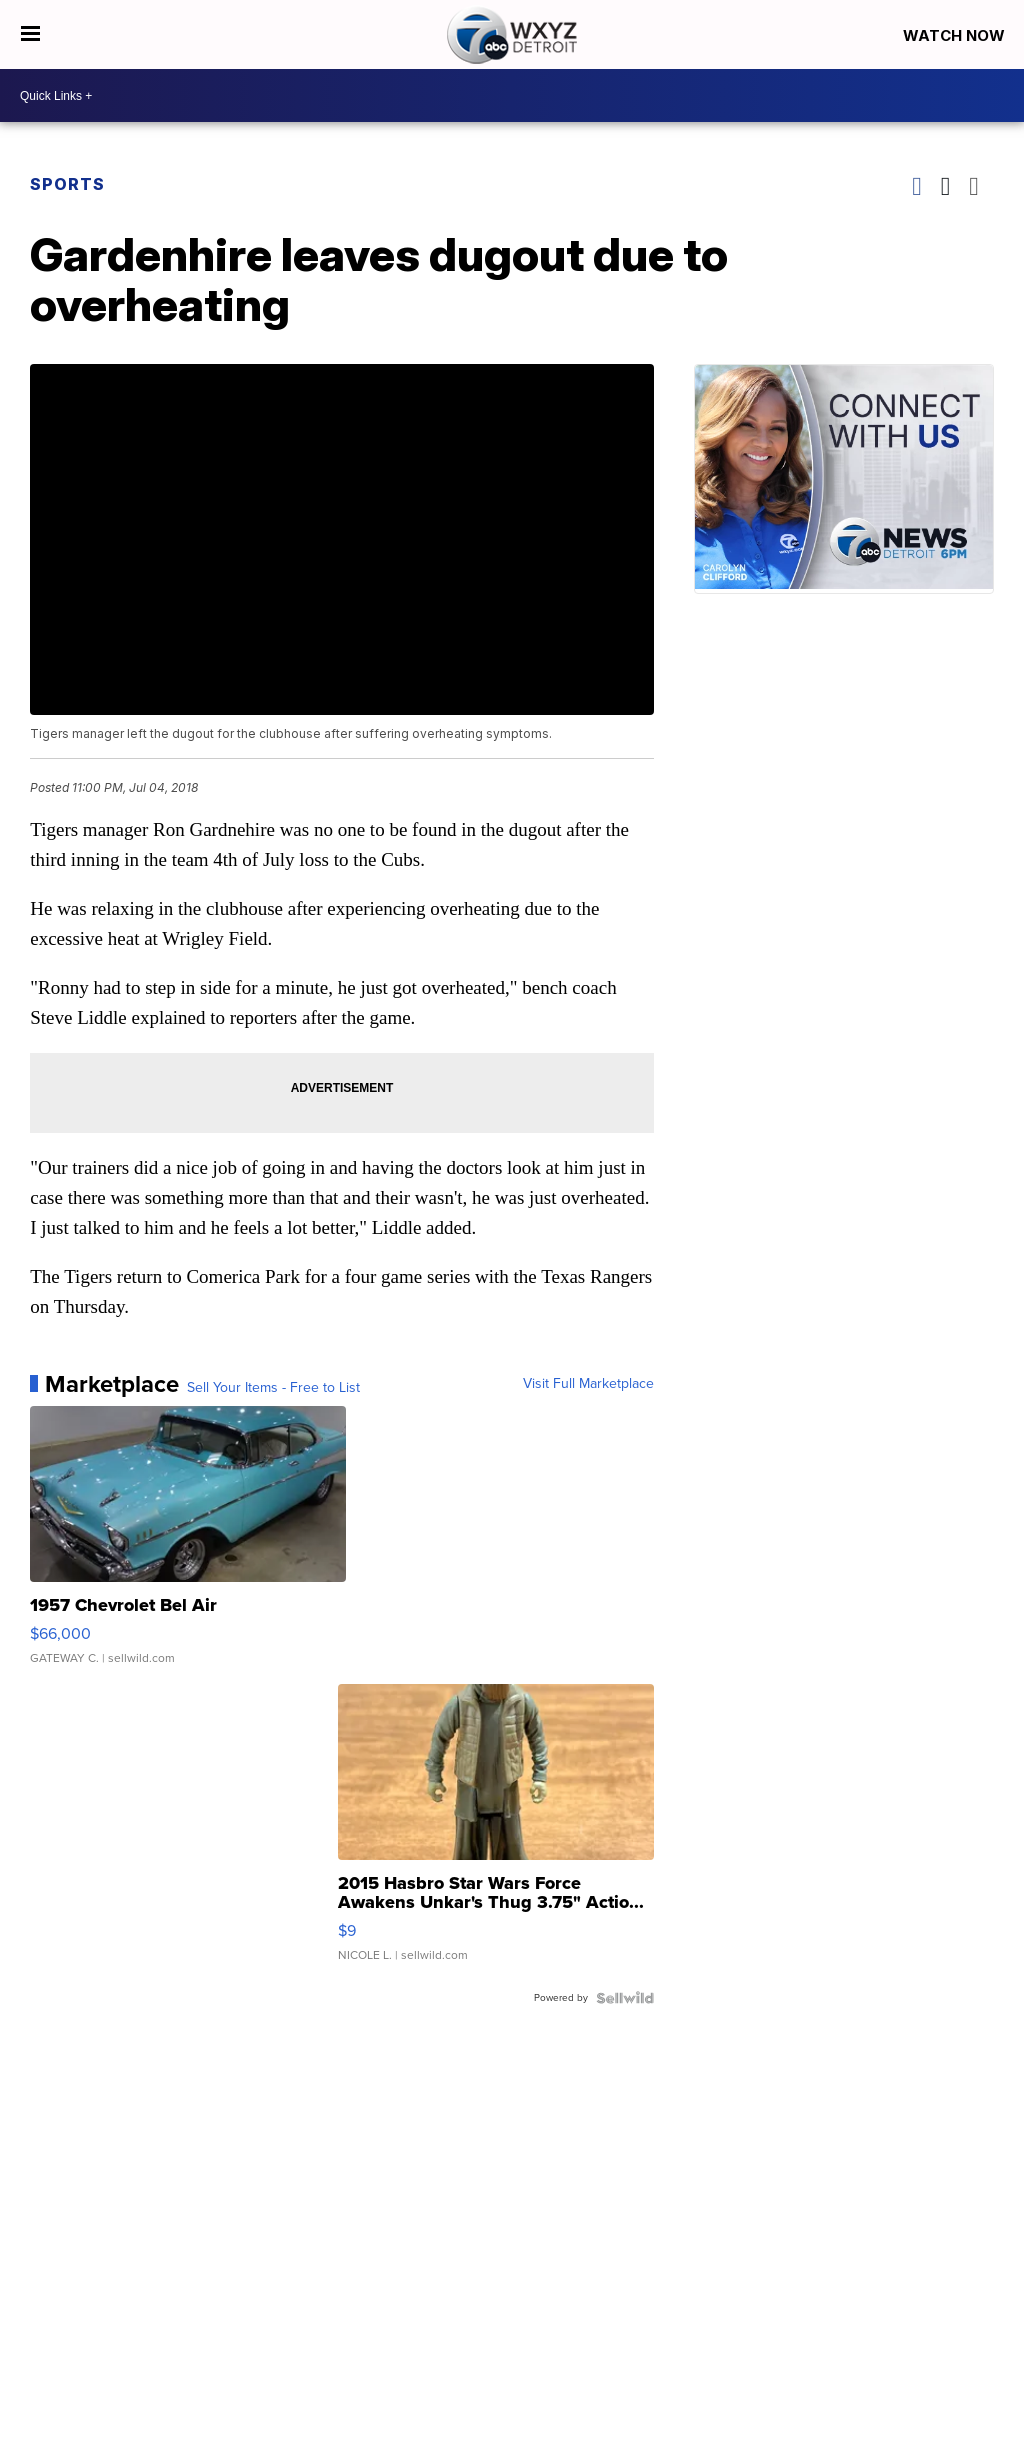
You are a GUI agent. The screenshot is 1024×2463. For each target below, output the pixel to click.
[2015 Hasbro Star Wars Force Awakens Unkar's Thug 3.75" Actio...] (496, 1833)
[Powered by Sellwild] (625, 1998)
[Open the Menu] (30, 34)
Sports (67, 184)
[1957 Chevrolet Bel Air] (188, 1545)
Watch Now (956, 35)
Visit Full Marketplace (588, 1384)
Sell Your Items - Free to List (273, 1388)
